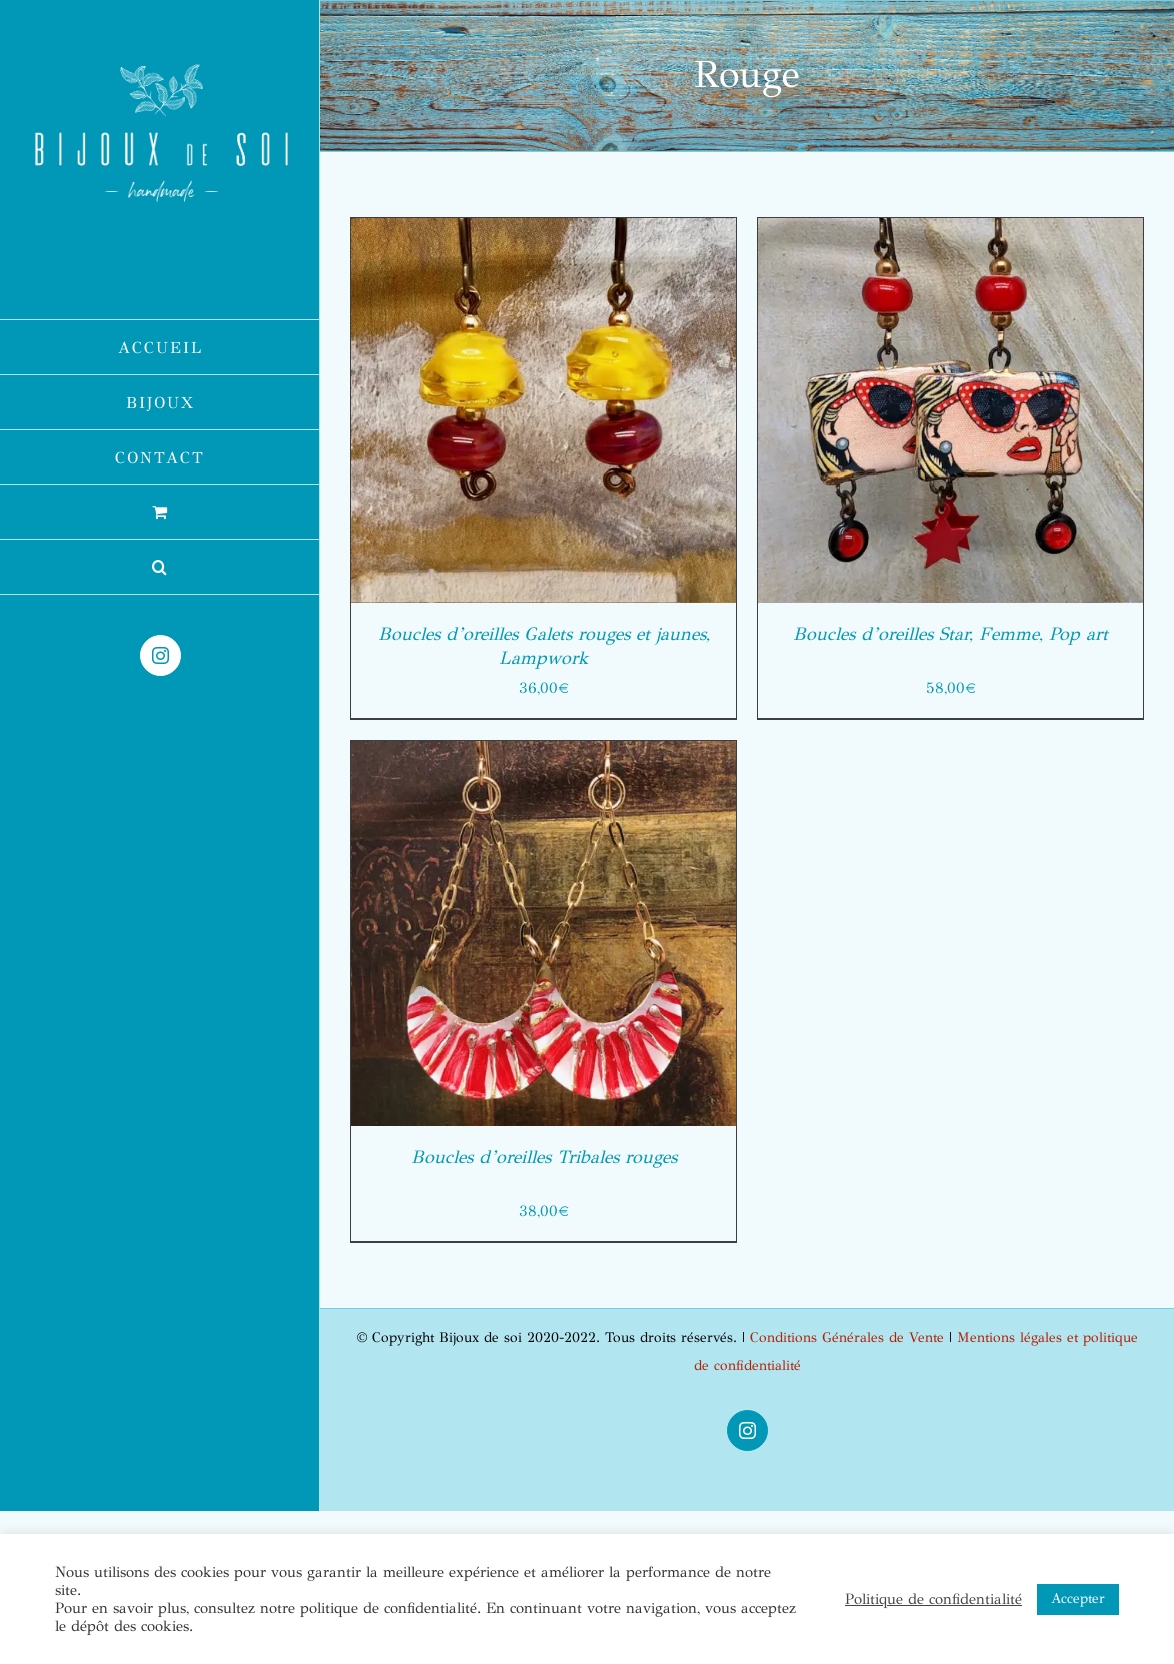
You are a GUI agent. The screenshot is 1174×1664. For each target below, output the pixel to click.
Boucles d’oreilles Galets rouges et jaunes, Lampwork (544, 646)
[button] (160, 567)
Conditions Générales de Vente (847, 1337)
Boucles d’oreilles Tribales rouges (544, 1157)
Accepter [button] (1078, 1598)
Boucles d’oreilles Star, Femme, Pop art (950, 634)
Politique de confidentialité (933, 1599)
